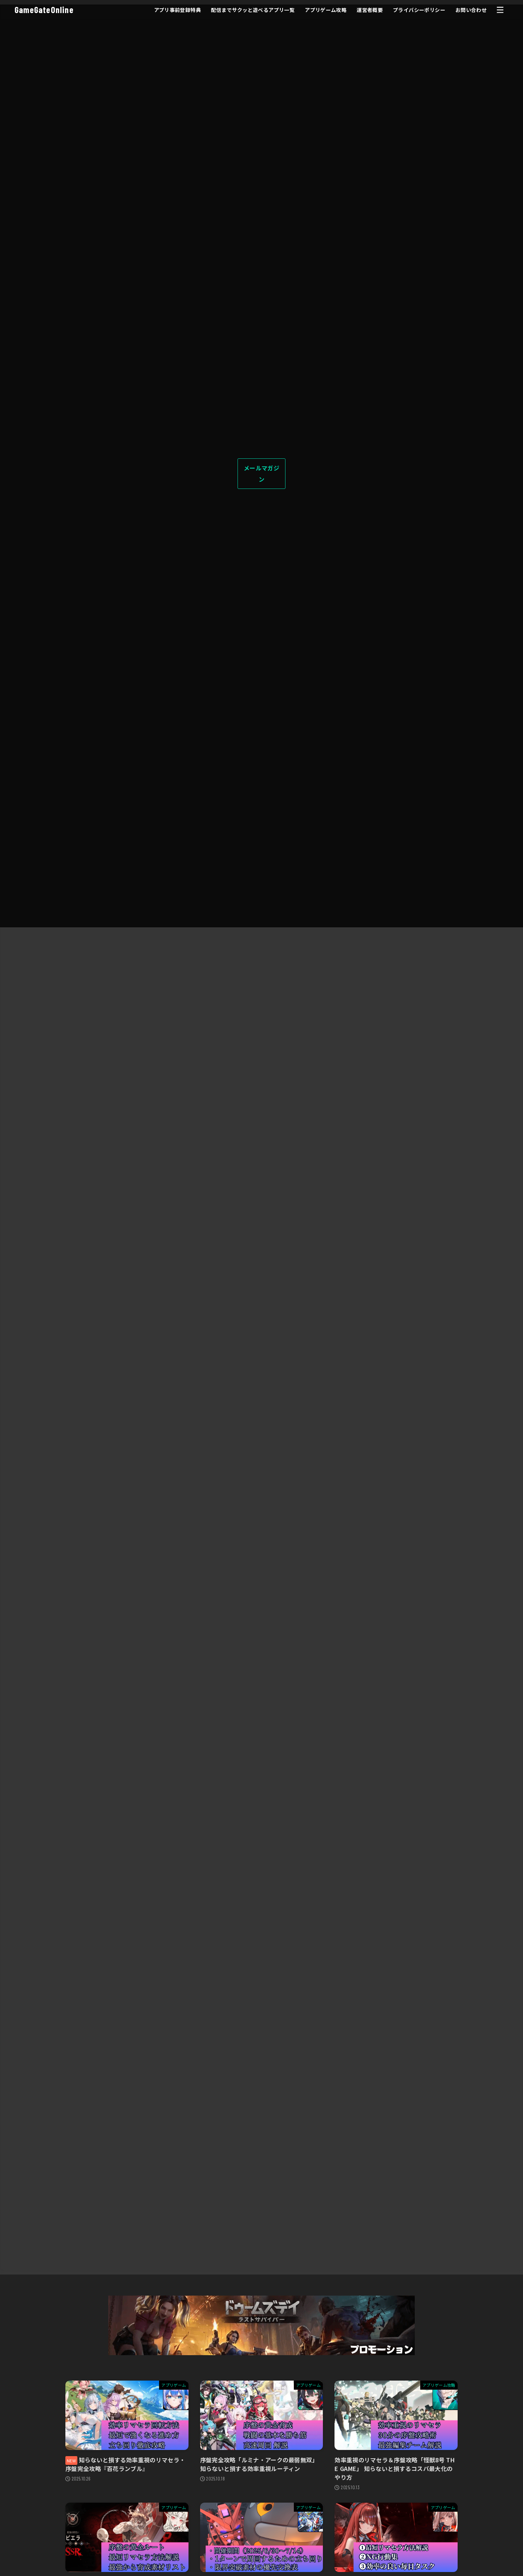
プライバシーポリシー (418, 9)
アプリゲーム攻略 (324, 9)
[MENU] (499, 10)
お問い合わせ (470, 9)
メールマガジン (261, 473)
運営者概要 (369, 9)
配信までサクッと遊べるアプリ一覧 (251, 9)
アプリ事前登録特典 (176, 9)
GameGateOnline (44, 9)
